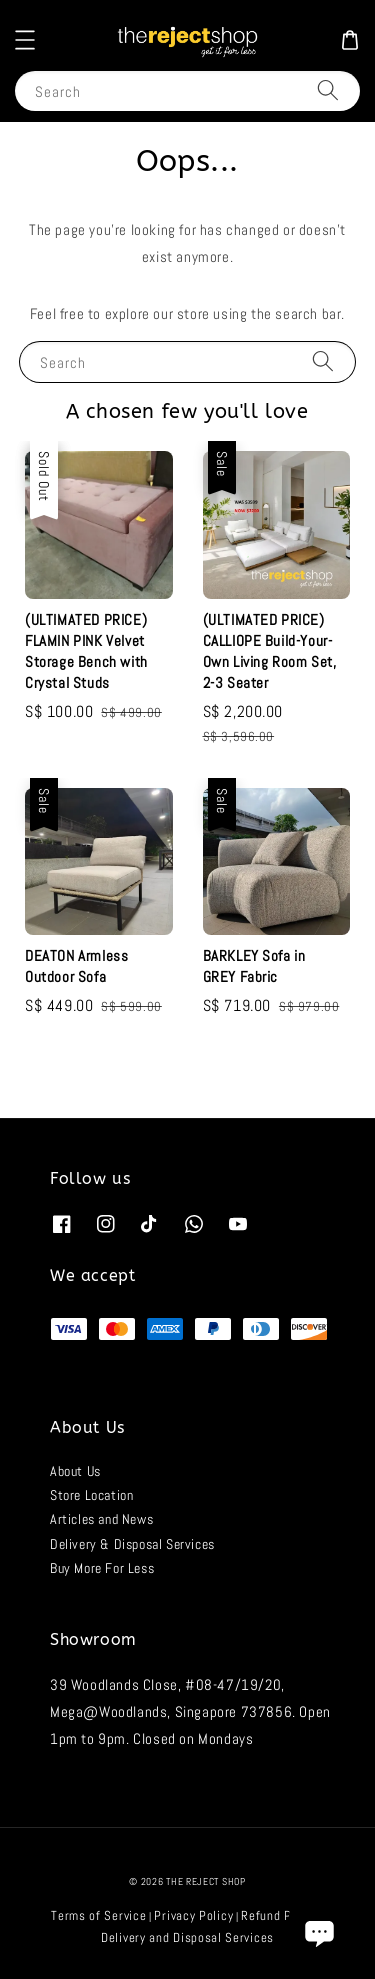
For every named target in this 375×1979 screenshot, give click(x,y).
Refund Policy (279, 1915)
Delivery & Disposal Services (132, 1544)
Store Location (91, 1495)
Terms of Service (98, 1915)
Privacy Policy (193, 1915)
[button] (25, 40)
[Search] (328, 90)
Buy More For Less (102, 1568)
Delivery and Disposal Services (187, 1937)
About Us (75, 1471)
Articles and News (101, 1519)
